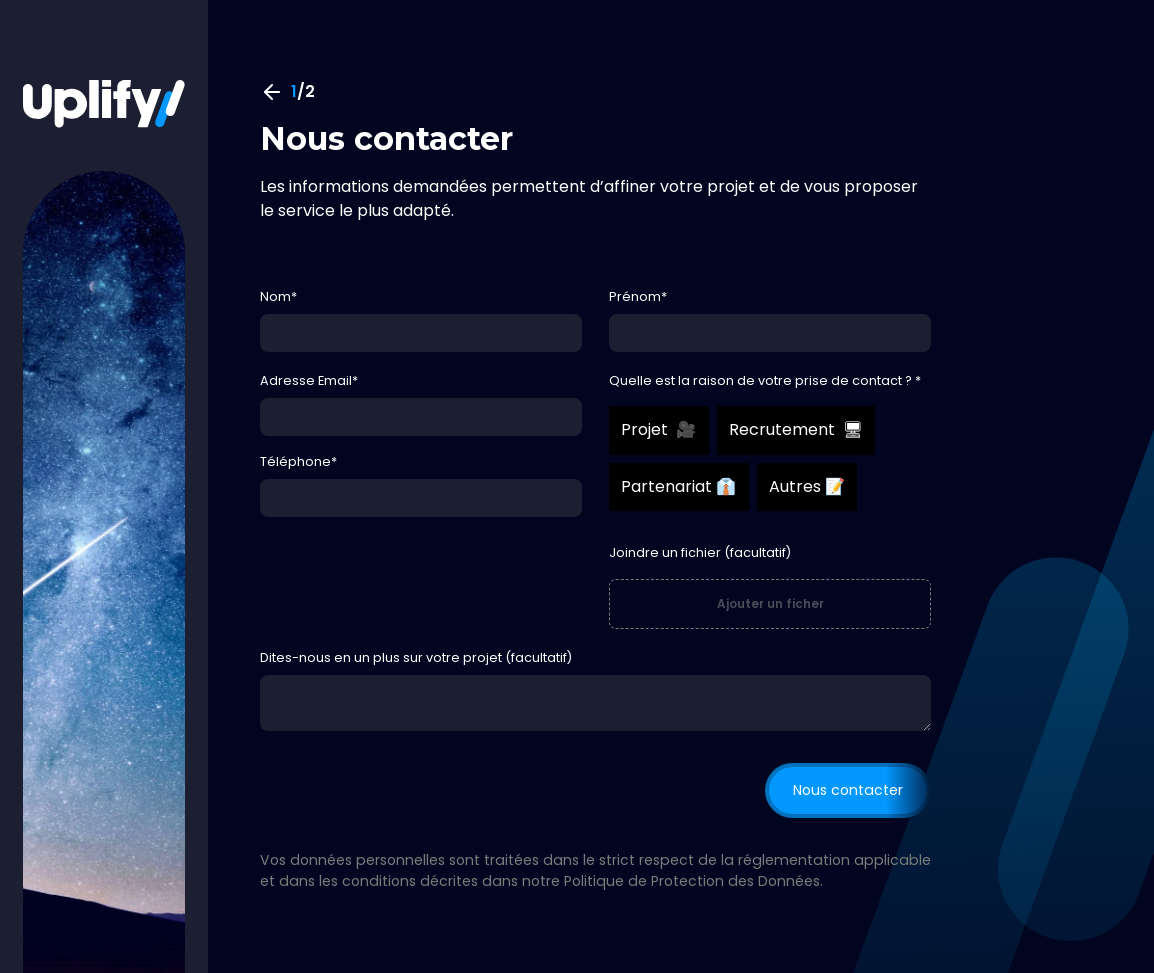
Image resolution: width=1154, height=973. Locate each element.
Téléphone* (298, 461)
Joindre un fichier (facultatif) (700, 552)
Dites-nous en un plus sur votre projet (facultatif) (416, 657)
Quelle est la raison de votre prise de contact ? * (765, 380)
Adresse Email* (309, 380)
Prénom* (638, 296)
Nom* (278, 296)
